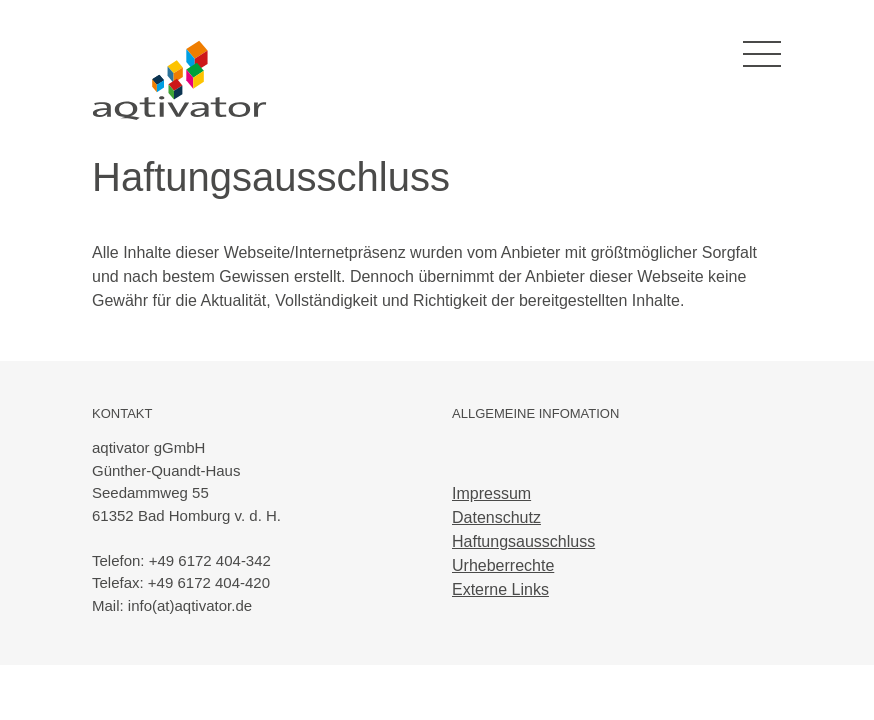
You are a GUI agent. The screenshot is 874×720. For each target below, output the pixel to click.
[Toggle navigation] (762, 55)
